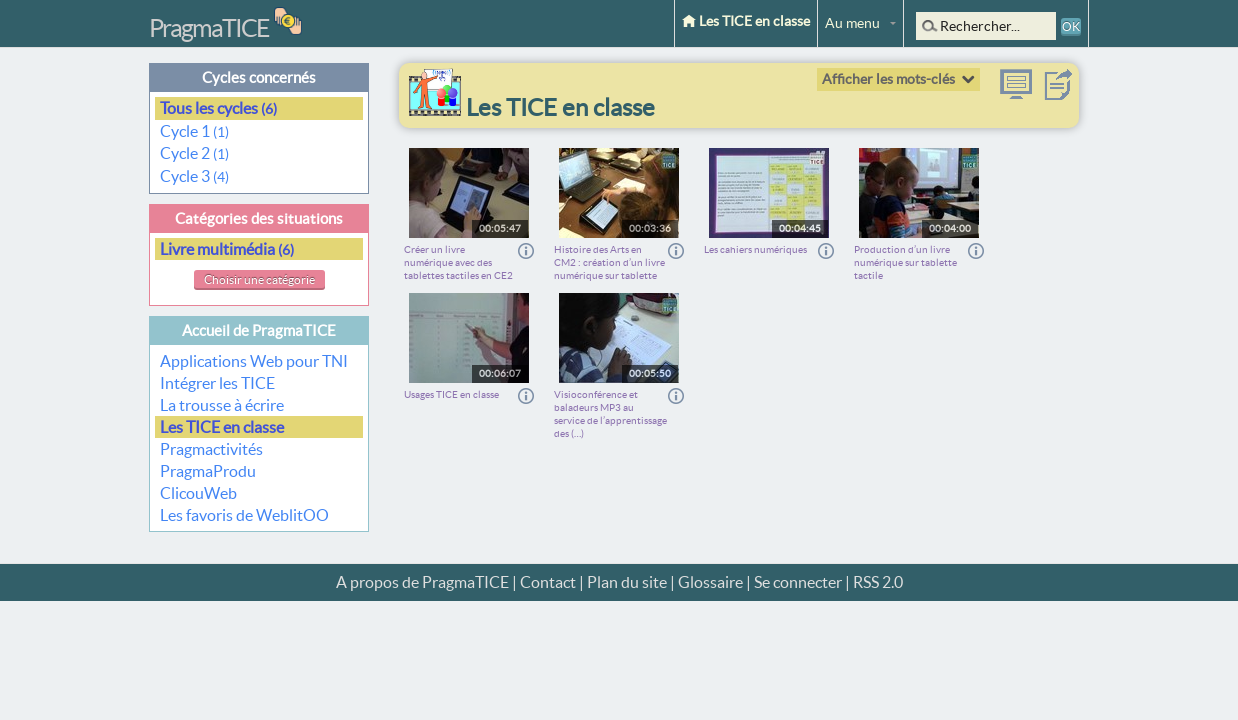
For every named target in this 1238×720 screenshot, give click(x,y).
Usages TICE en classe (451, 394)
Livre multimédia (227, 249)
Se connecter (798, 582)
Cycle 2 (194, 153)
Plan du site (627, 582)
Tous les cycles (218, 108)
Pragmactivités (211, 449)
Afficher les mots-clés (888, 79)
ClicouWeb (198, 493)
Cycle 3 (194, 176)
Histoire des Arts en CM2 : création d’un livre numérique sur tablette (609, 262)
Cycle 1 (194, 131)
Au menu (852, 23)
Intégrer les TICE (217, 383)
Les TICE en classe (746, 21)
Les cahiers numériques (755, 249)
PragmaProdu (208, 471)
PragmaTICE (209, 28)
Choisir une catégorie (259, 279)
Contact (548, 582)
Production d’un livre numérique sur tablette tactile (905, 262)
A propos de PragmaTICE (422, 582)
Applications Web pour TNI (254, 361)
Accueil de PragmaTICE (259, 330)
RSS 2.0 (878, 582)
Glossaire (710, 582)
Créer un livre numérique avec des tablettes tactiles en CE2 (458, 262)
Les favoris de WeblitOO (244, 515)
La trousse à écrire (222, 405)
